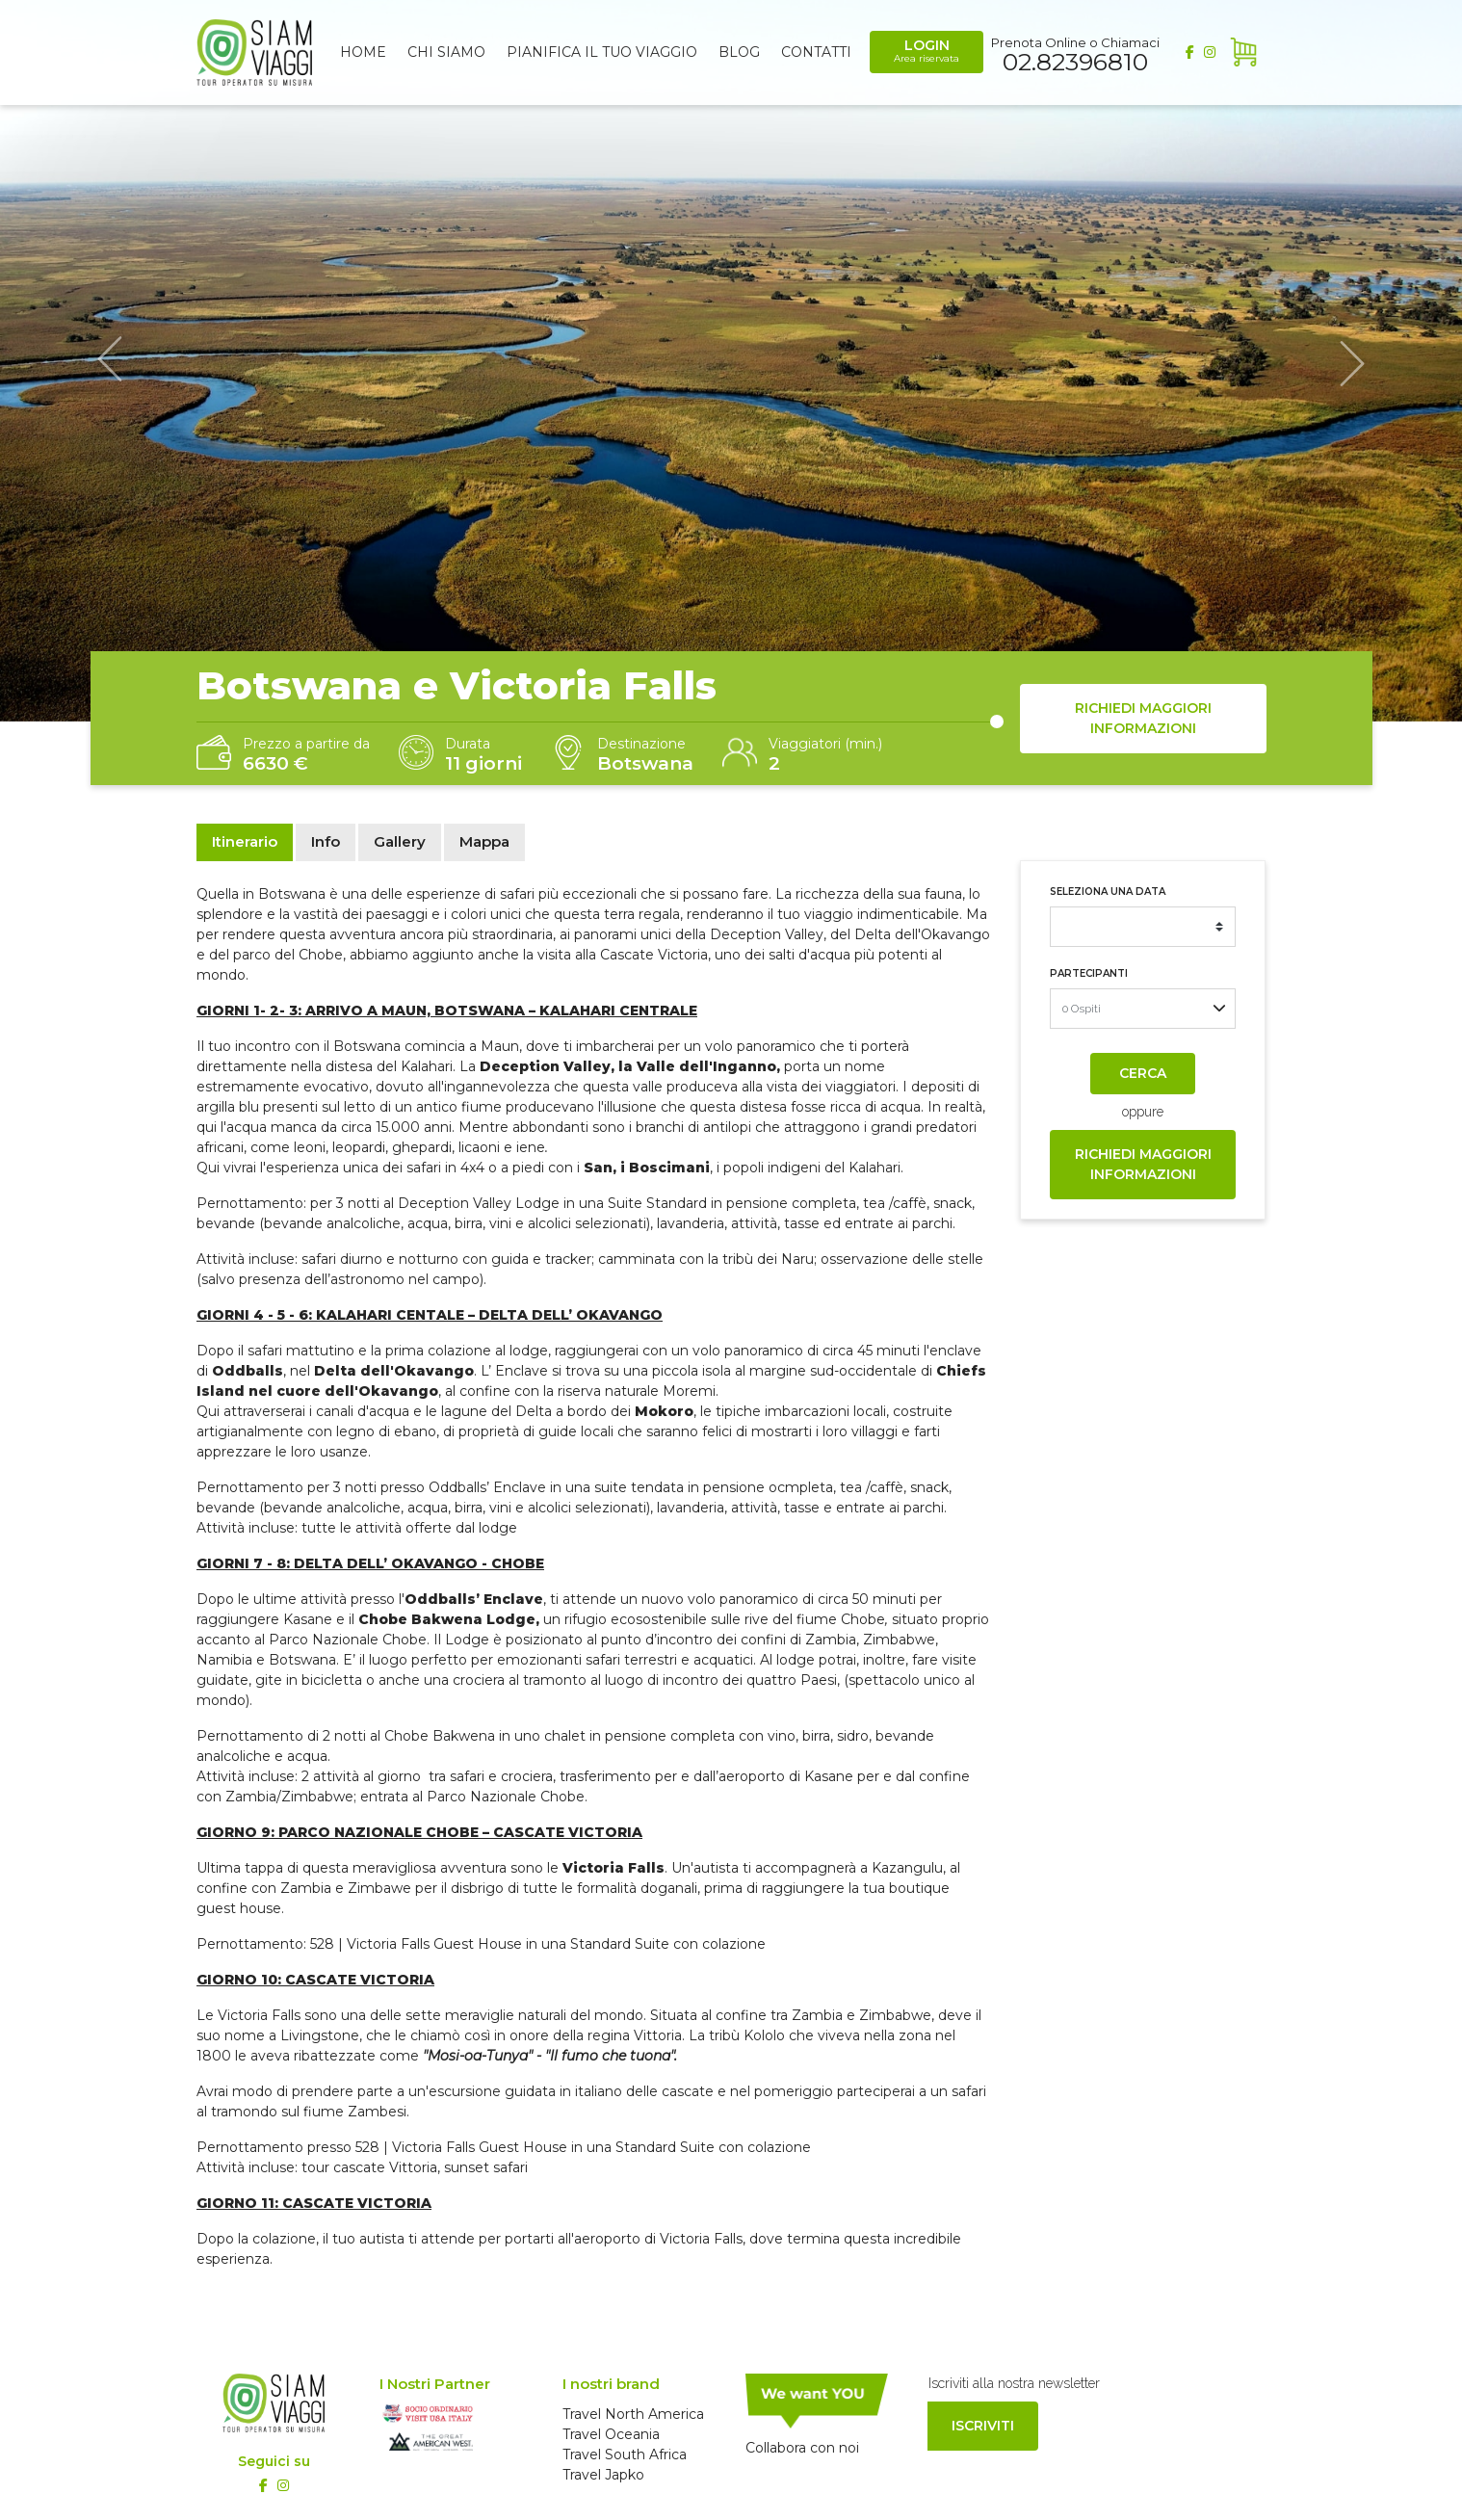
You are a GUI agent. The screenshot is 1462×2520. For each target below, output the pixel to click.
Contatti (816, 52)
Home (363, 52)
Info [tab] (325, 841)
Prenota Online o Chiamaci (1075, 53)
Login (926, 51)
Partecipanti (1089, 973)
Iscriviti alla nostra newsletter (1014, 2383)
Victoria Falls (259, 2015)
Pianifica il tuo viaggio (602, 52)
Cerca (1142, 1073)
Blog (739, 52)
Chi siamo (446, 52)
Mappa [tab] (484, 841)
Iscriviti (983, 2425)
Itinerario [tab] (244, 841)
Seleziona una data (1107, 891)
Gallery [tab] (400, 841)
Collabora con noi (802, 2447)
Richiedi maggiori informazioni (1143, 718)
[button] (110, 361)
